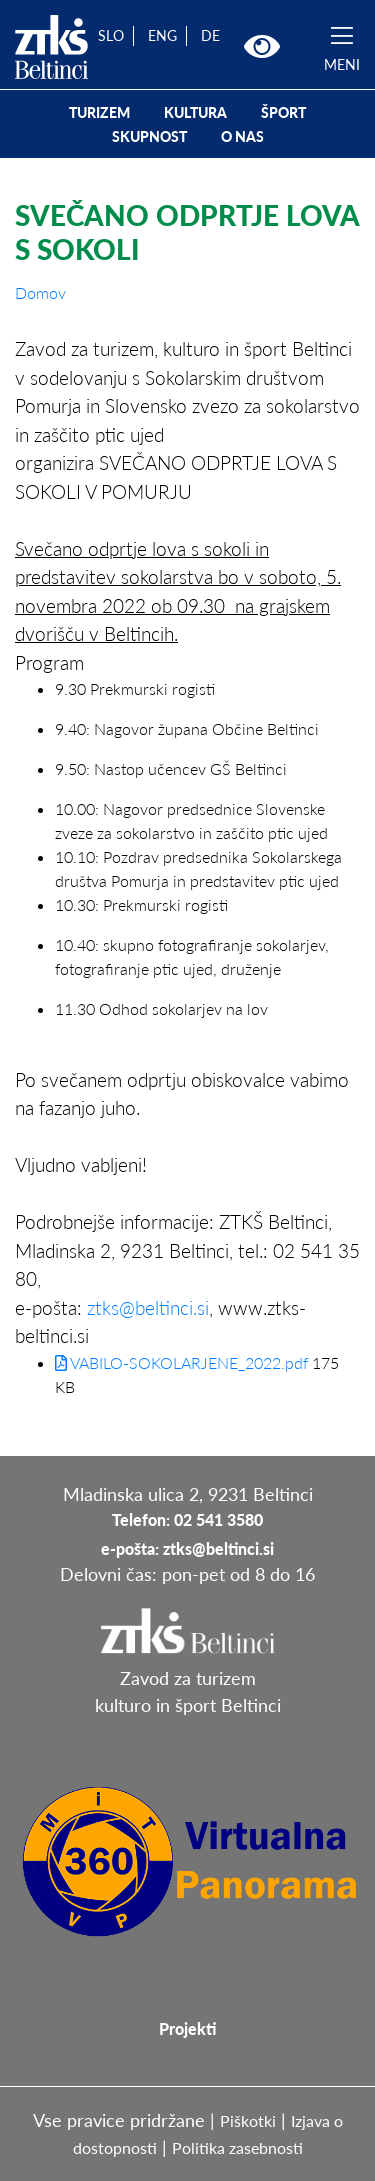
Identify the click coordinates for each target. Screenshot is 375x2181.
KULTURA (195, 112)
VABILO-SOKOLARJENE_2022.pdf (181, 1362)
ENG (162, 35)
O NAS (242, 136)
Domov (40, 292)
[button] (262, 47)
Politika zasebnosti (237, 2147)
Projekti (187, 2028)
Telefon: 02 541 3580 (187, 1519)
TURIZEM (99, 112)
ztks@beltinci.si (148, 1307)
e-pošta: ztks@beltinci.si (187, 1548)
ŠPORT (283, 112)
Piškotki (248, 2120)
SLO (111, 35)
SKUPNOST (149, 136)
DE (210, 35)
